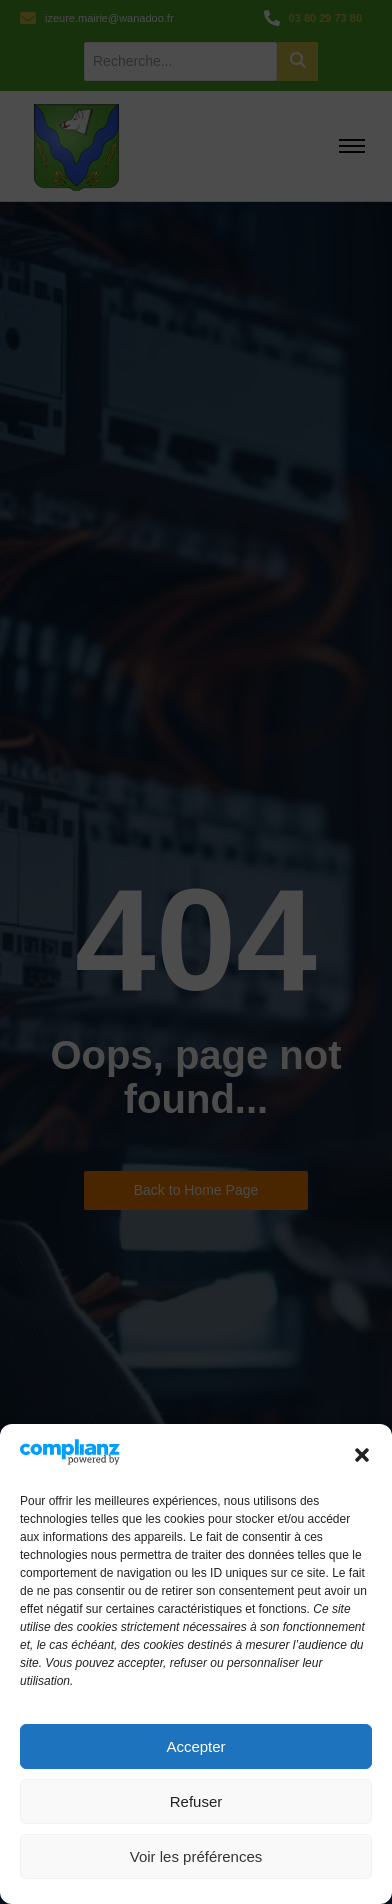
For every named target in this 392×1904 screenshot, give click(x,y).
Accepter (195, 1746)
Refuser (196, 1801)
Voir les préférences (196, 1856)
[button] (362, 1455)
